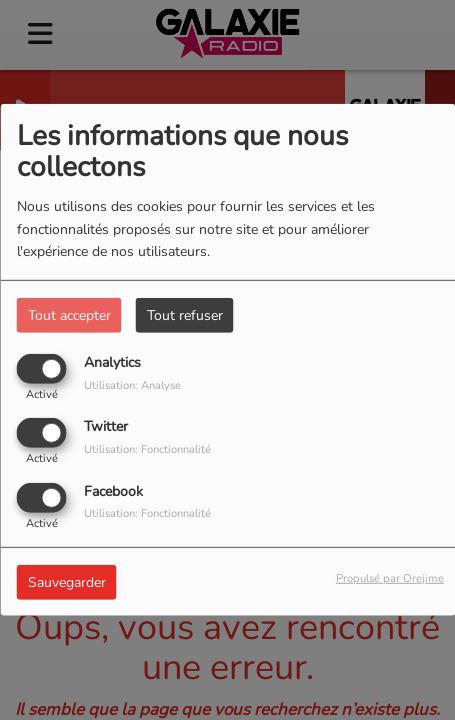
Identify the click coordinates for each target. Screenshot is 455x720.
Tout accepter (69, 315)
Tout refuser (185, 315)
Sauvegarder (67, 581)
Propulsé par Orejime (390, 577)
